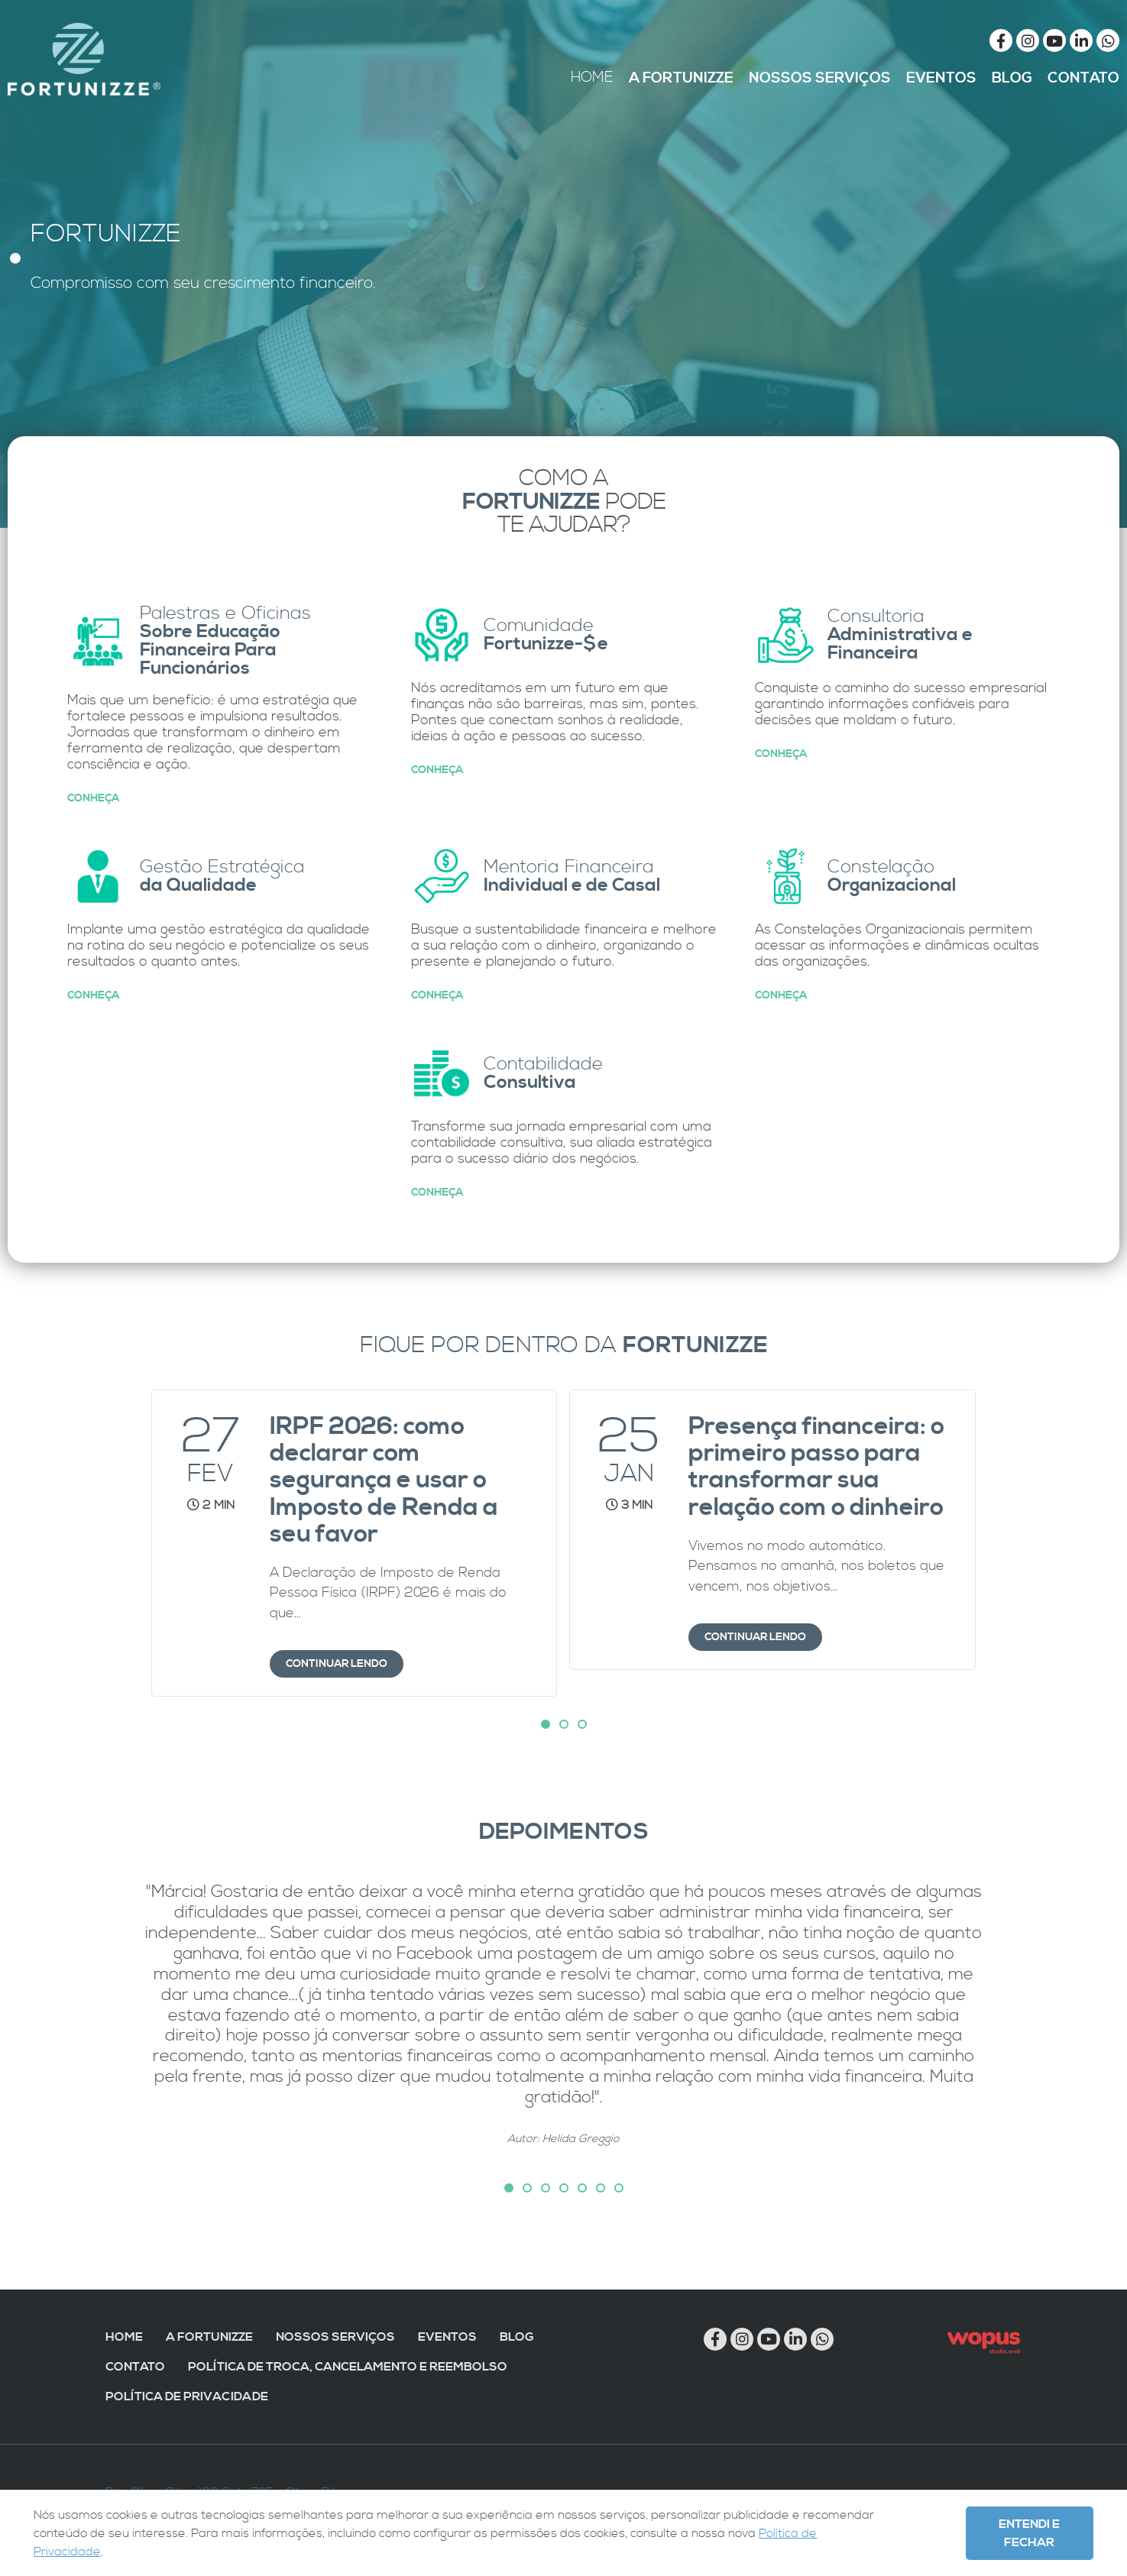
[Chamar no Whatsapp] (1107, 40)
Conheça (93, 798)
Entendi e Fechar (1029, 2533)
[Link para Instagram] (1027, 40)
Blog (517, 2337)
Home (124, 2337)
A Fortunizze (209, 2337)
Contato (135, 2366)
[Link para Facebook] (1000, 40)
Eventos (447, 2337)
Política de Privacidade (186, 2396)
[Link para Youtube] (1054, 40)
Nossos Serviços (335, 2337)
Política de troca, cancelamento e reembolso (347, 2366)
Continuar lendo (336, 1664)
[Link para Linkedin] (1081, 40)
